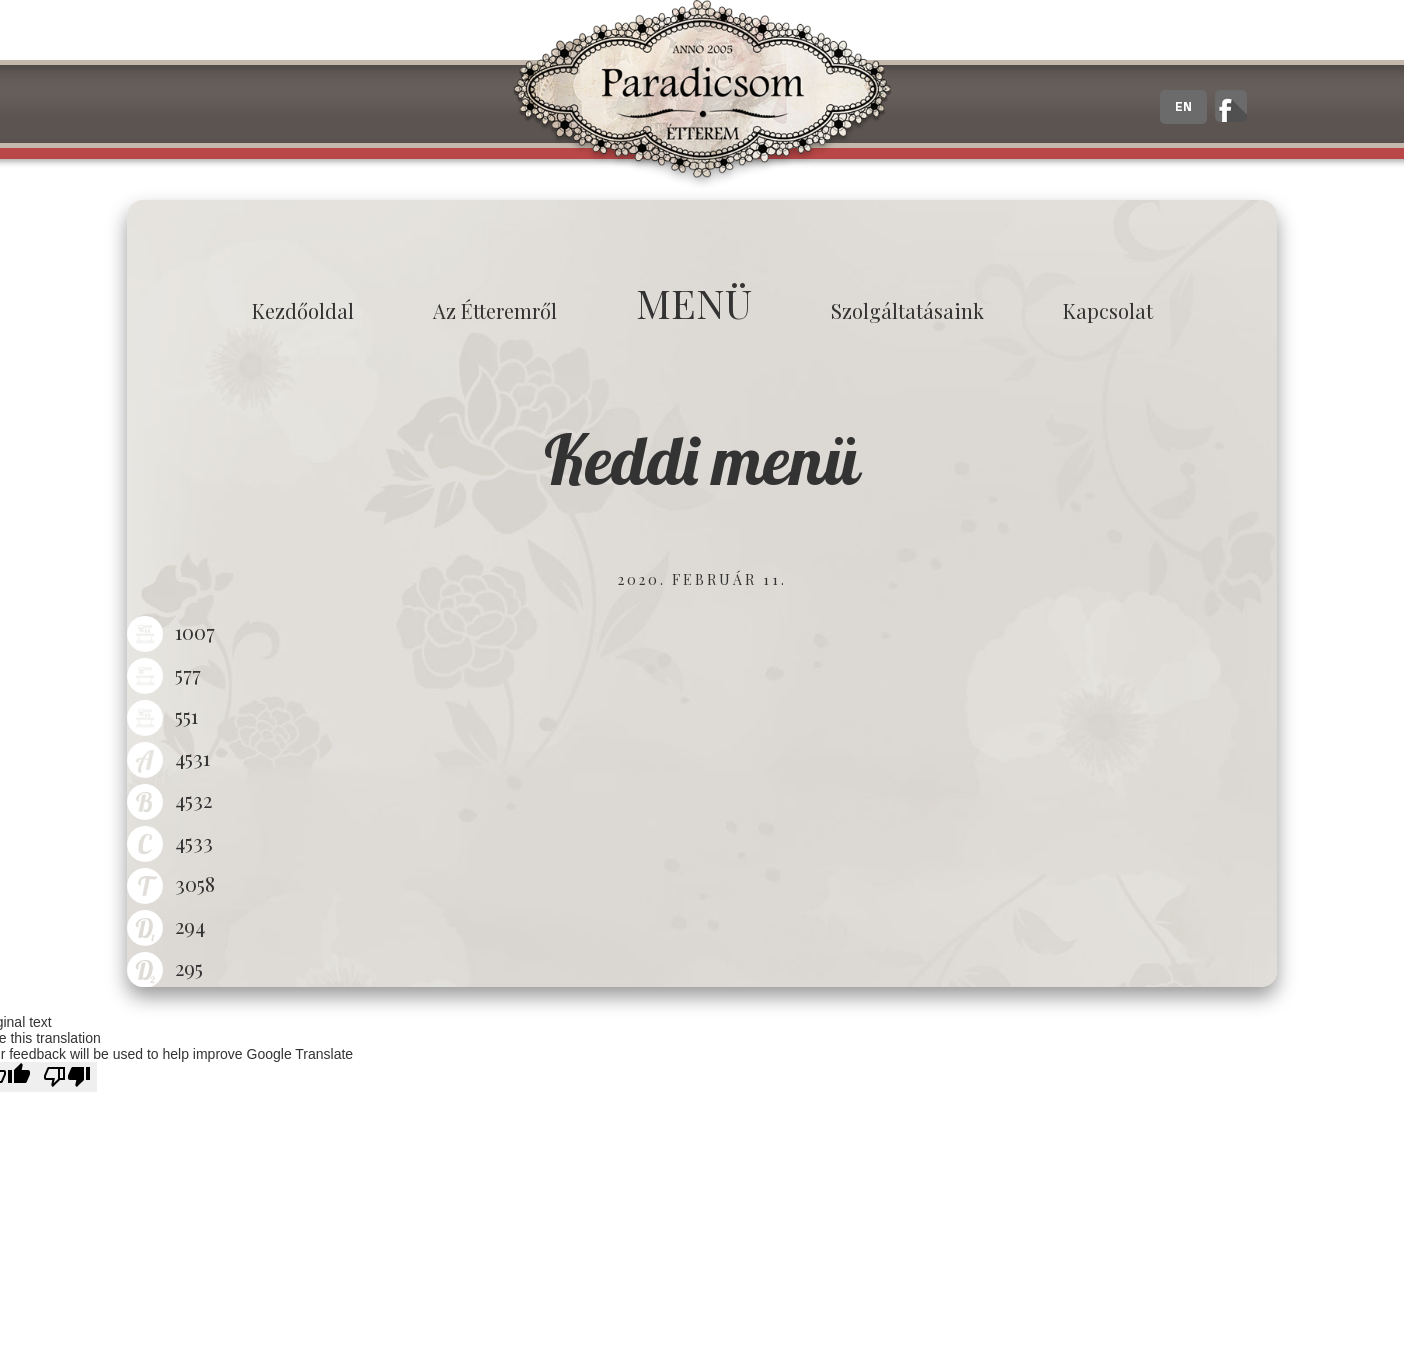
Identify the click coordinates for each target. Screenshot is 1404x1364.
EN (1183, 107)
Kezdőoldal (303, 310)
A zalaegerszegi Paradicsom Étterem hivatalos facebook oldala (1231, 106)
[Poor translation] (67, 1077)
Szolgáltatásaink (907, 310)
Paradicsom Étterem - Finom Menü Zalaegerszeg (702, 95)
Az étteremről (495, 310)
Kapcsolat (1108, 310)
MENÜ (694, 302)
